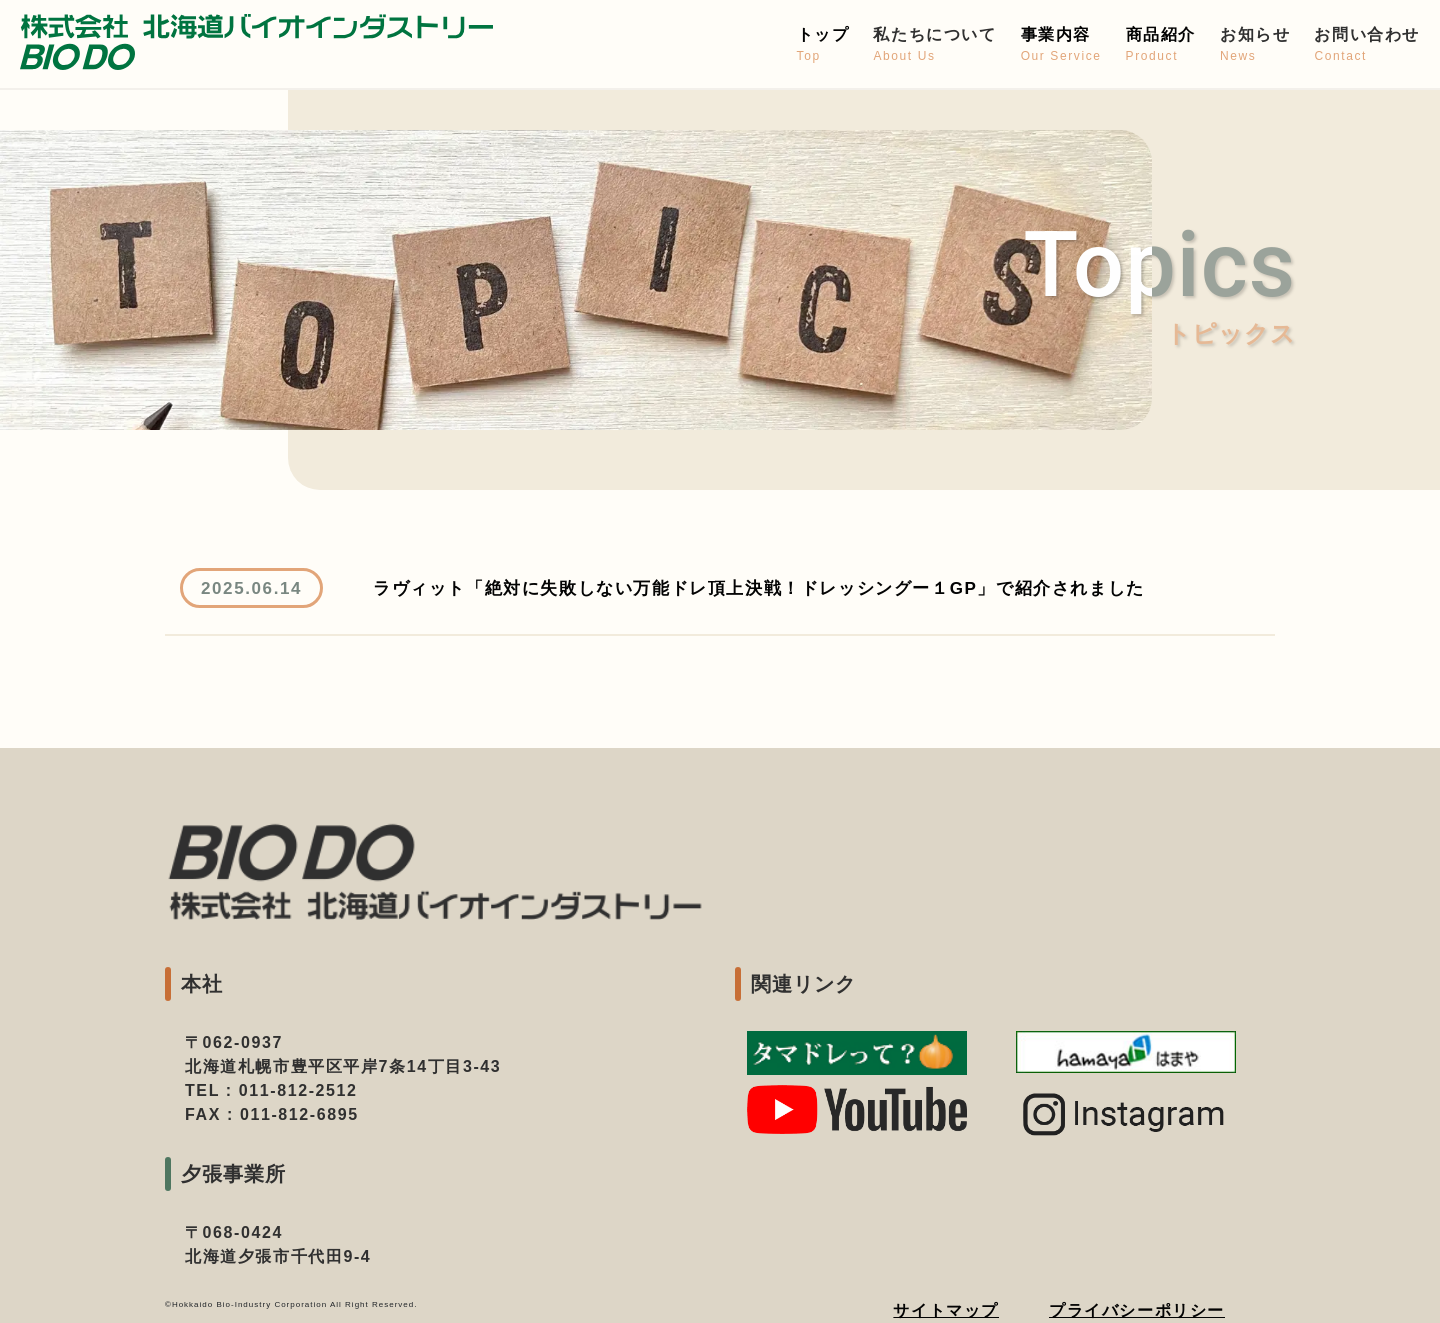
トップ (823, 45)
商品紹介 (1161, 45)
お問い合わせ (1367, 45)
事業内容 (1061, 45)
